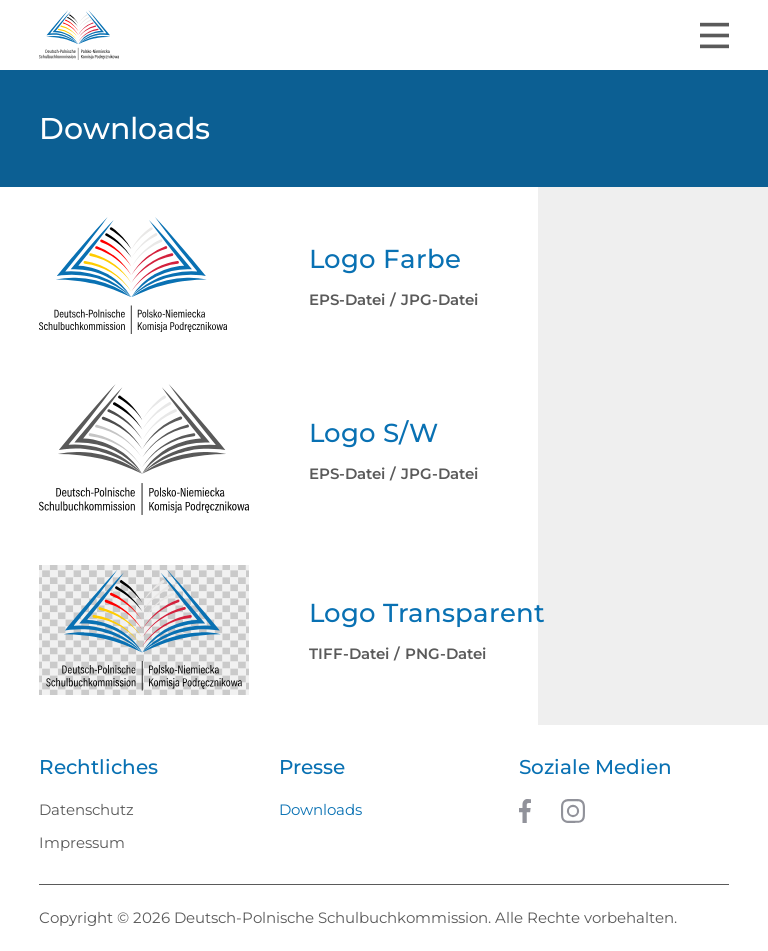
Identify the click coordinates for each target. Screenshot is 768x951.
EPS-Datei (347, 299)
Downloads (320, 809)
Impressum (82, 842)
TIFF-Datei (349, 653)
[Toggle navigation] (714, 35)
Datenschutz (86, 809)
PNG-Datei (445, 653)
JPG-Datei (439, 299)
